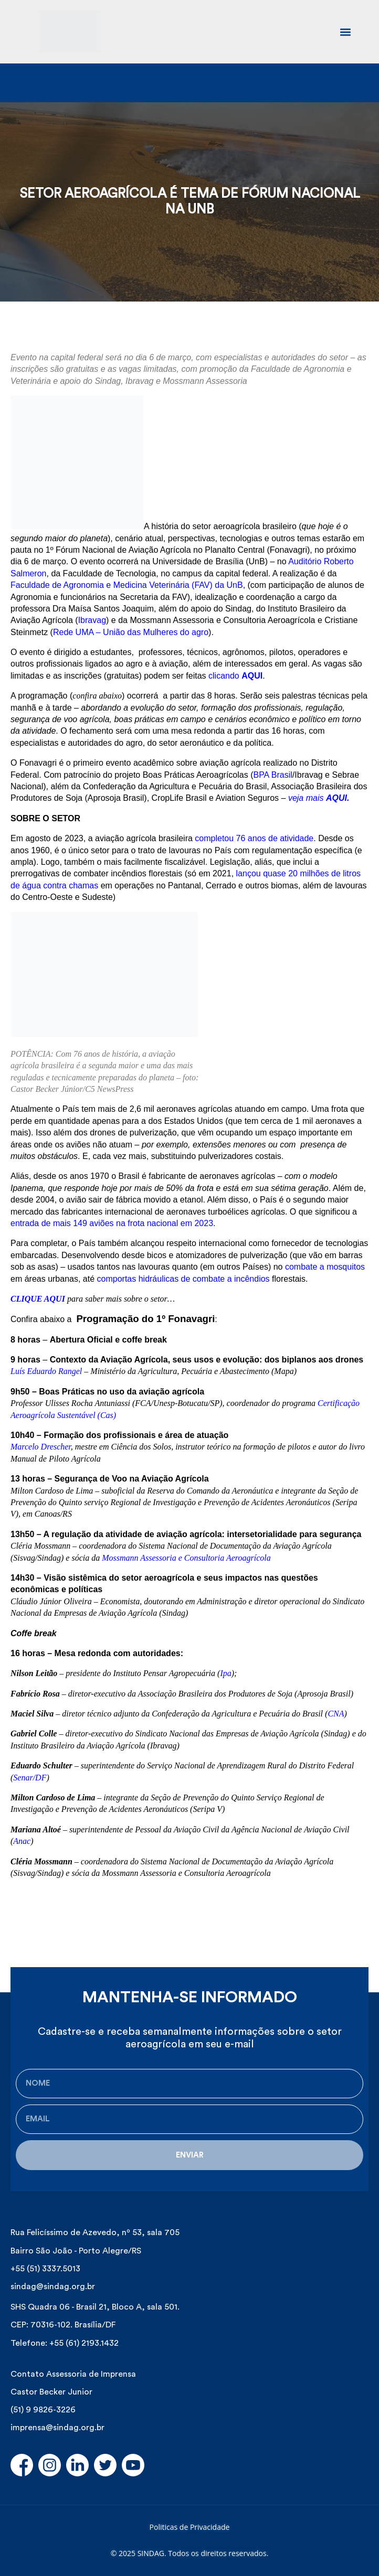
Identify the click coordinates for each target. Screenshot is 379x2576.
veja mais (318, 797)
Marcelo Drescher (40, 1446)
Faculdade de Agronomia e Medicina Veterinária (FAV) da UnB (126, 585)
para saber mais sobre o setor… (121, 1298)
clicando (235, 675)
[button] (345, 31)
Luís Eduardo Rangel (46, 1371)
